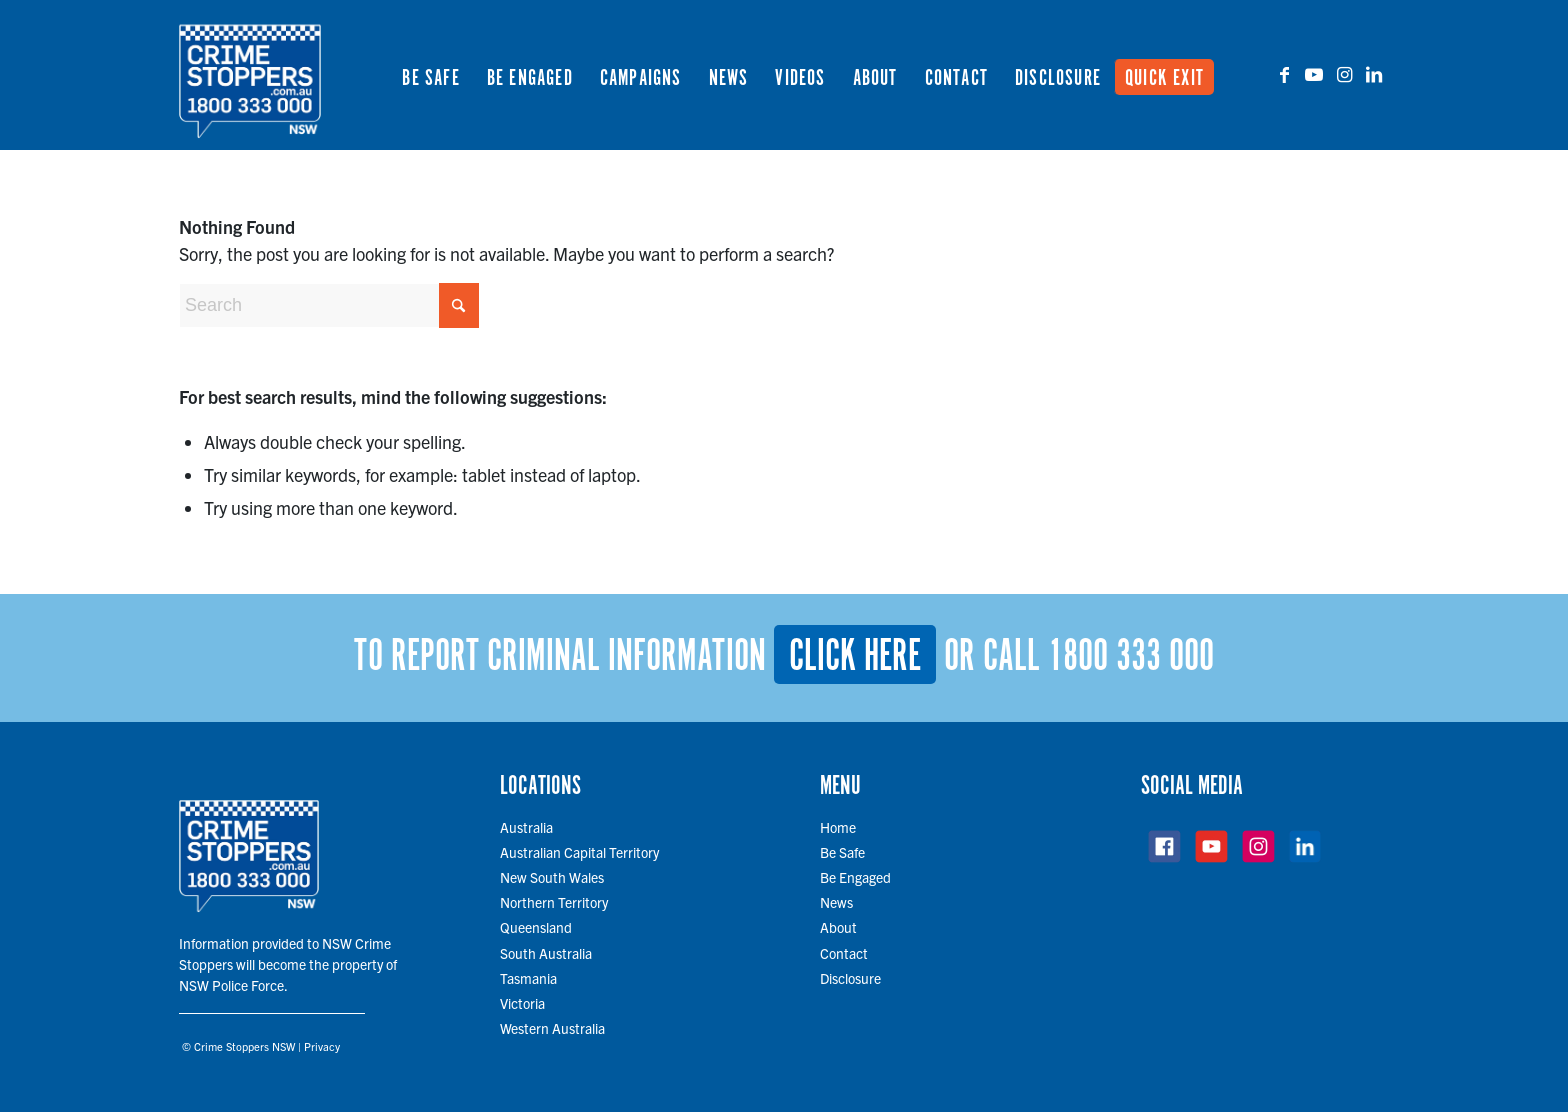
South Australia (546, 953)
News (836, 902)
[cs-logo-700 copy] (250, 75)
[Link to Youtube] (1314, 74)
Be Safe (842, 852)
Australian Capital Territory (579, 852)
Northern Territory (554, 902)
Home (838, 827)
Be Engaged (855, 877)
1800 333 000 (1131, 657)
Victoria (522, 1003)
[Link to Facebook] (1284, 74)
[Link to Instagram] (1344, 74)
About (838, 927)
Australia (526, 827)
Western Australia (552, 1028)
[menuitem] (430, 75)
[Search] (329, 305)
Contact (844, 953)
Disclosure (850, 978)
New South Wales (552, 877)
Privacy (322, 1046)
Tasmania (528, 978)
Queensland (536, 927)
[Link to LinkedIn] (1374, 74)
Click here (855, 657)
